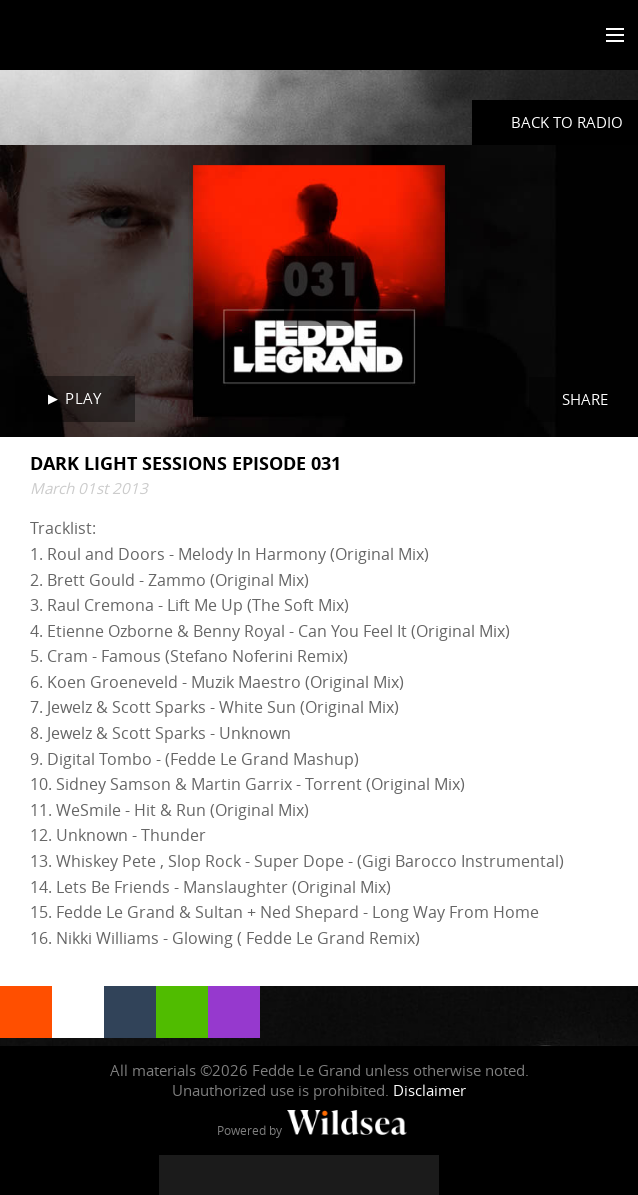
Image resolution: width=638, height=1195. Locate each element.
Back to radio (567, 122)
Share (585, 399)
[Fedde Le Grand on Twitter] (219, 1175)
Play (83, 398)
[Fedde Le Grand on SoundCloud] (339, 1175)
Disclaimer (429, 1090)
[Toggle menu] (610, 36)
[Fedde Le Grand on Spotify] (379, 1175)
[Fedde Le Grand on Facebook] (179, 1175)
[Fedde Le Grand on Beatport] (419, 1175)
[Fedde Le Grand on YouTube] (299, 1175)
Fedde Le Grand (73, 37)
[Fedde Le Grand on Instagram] (259, 1175)
